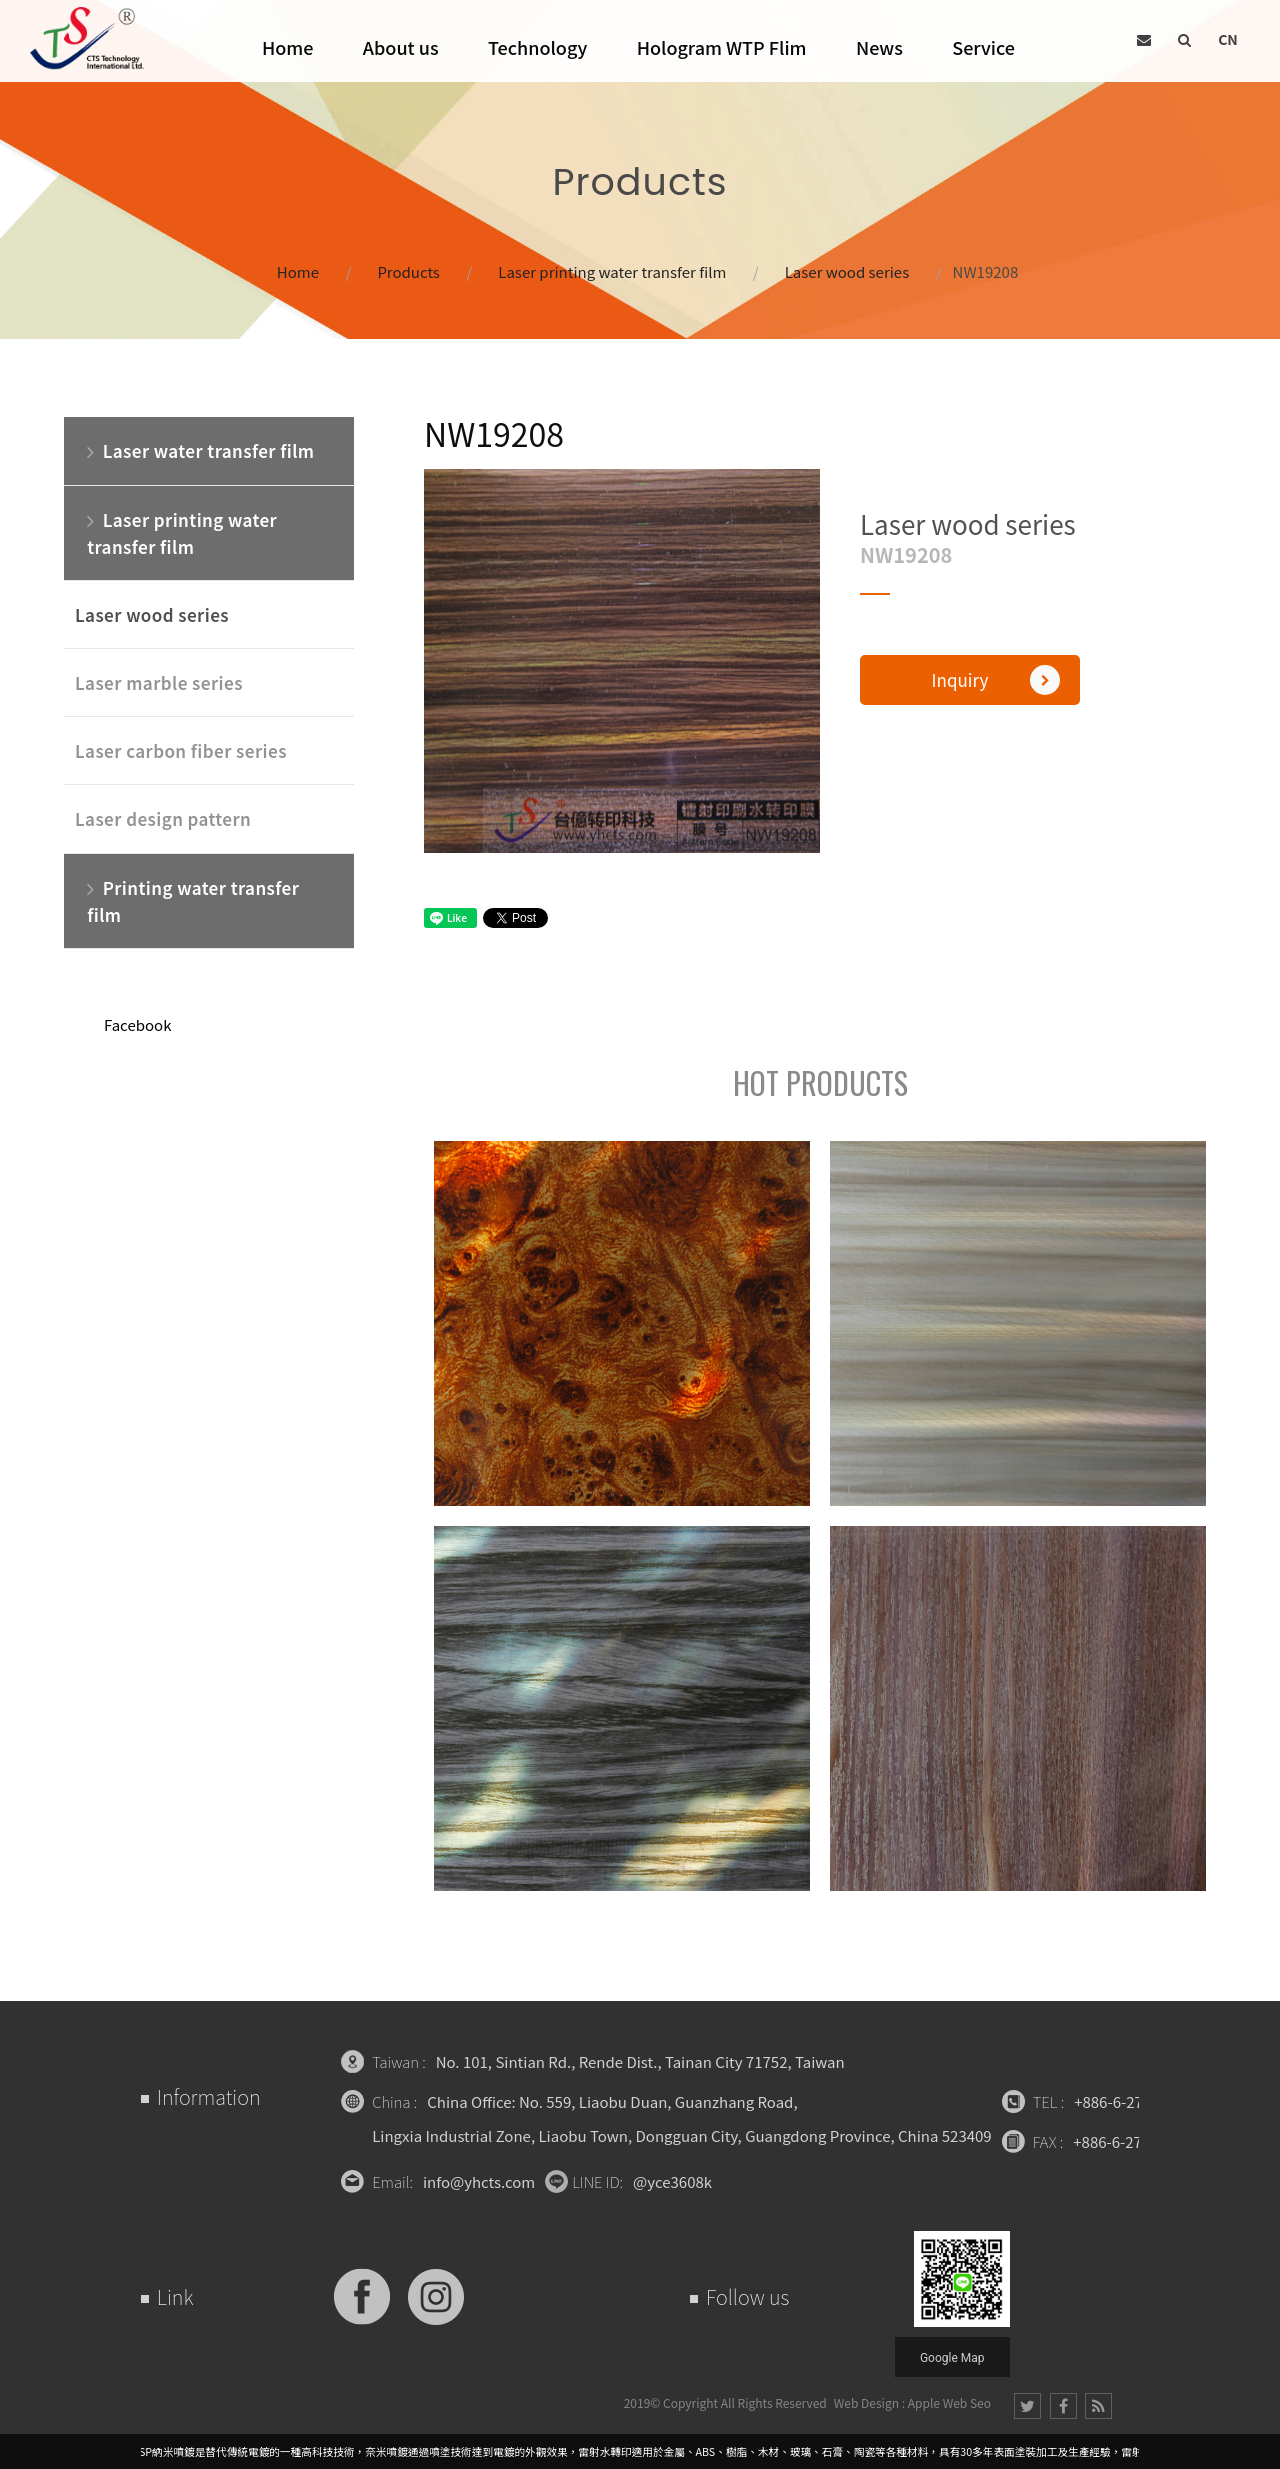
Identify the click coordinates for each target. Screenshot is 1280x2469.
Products (408, 271)
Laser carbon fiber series (181, 750)
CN (1228, 39)
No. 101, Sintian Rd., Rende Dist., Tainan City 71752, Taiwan (640, 2061)
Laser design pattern (163, 818)
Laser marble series (159, 682)
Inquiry (996, 680)
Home (298, 271)
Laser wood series (847, 271)
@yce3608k (672, 2181)
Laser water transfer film (200, 450)
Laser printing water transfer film (612, 271)
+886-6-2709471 (1129, 2101)
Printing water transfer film (193, 900)
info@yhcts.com (479, 2181)
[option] (622, 661)
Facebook (137, 1024)
